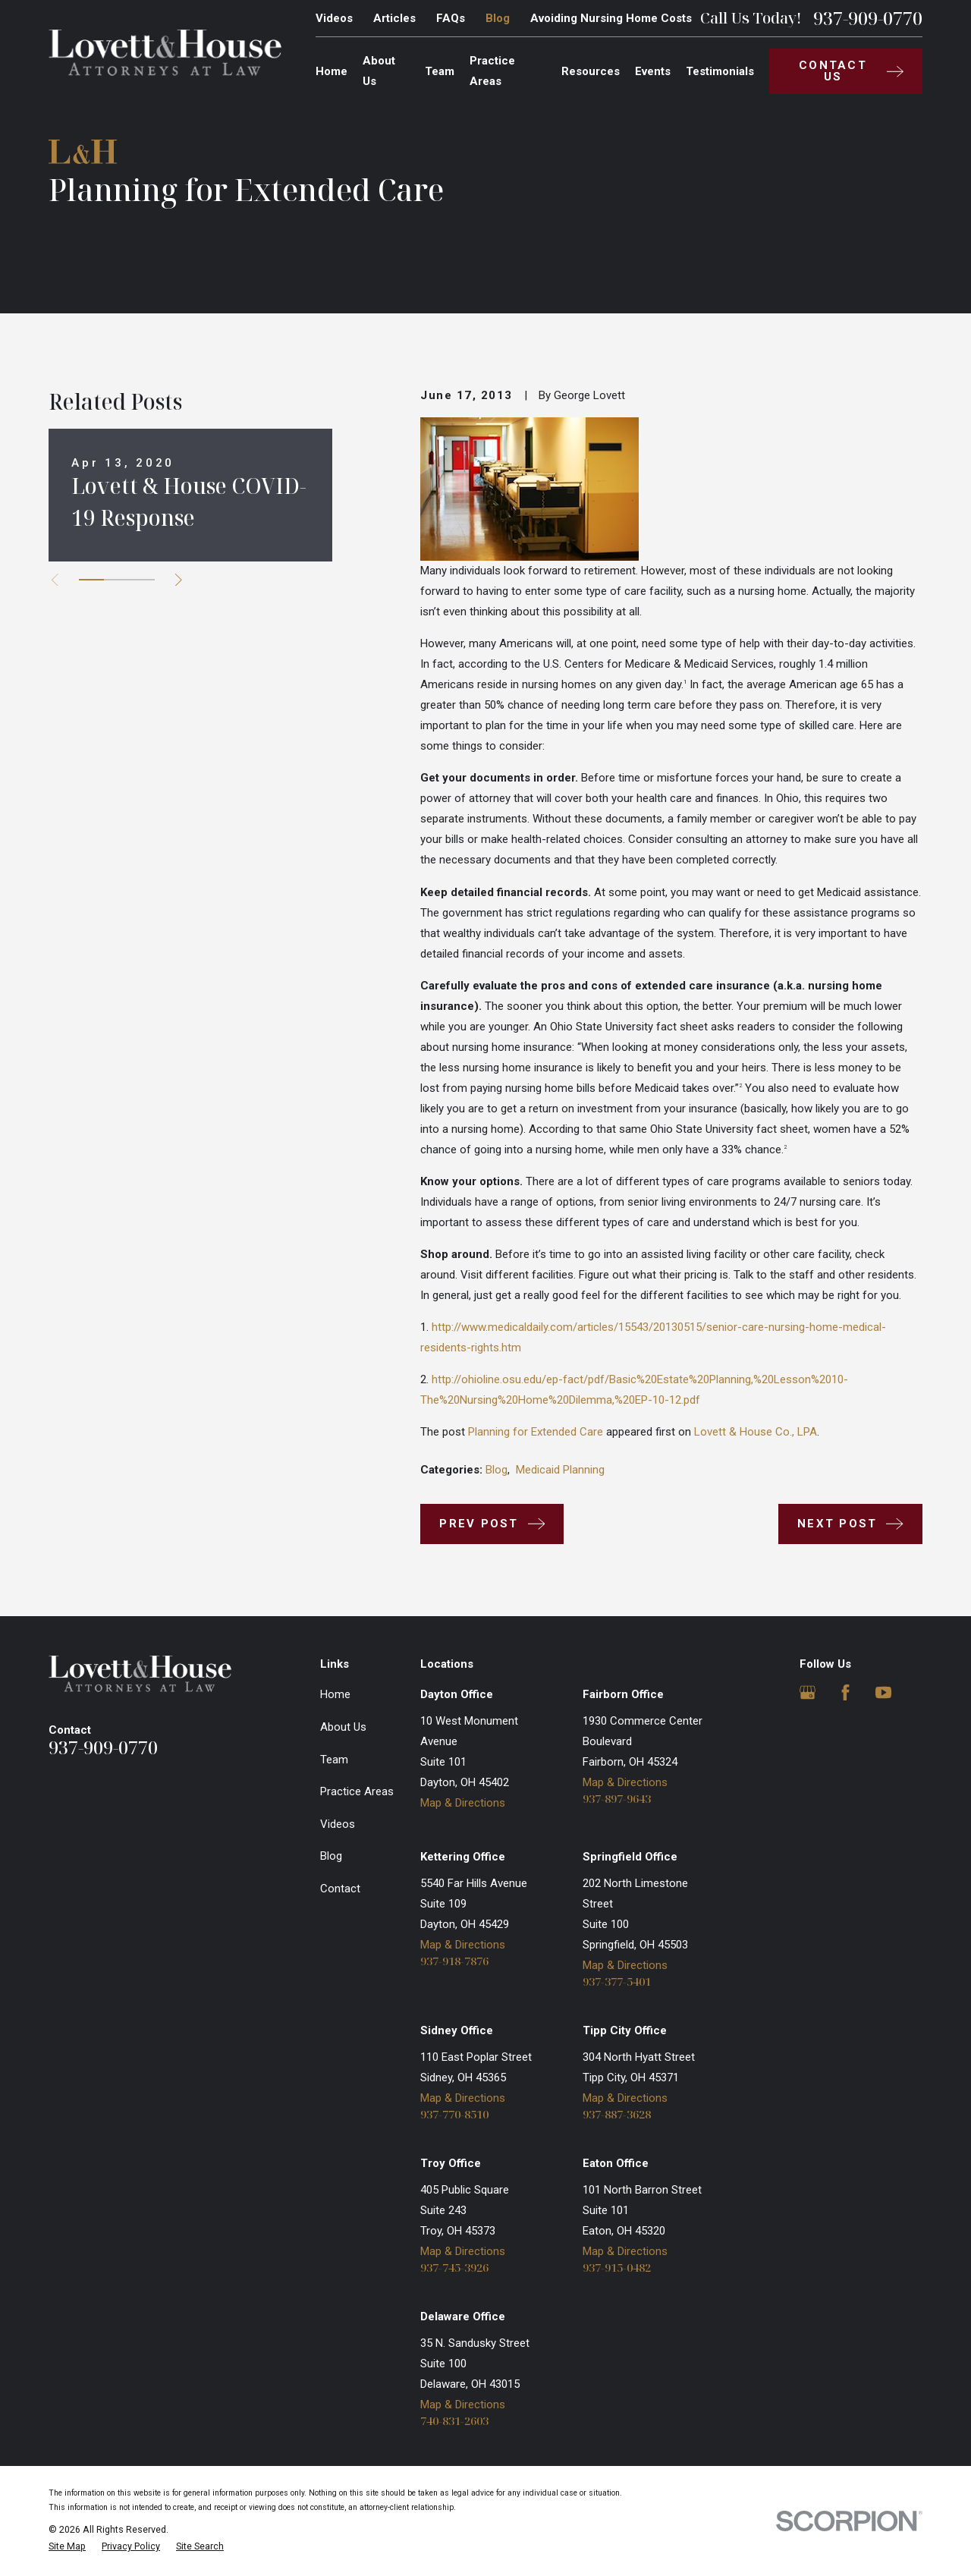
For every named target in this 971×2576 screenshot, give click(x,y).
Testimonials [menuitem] (720, 71)
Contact (340, 1888)
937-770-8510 (454, 2114)
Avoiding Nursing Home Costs (611, 18)
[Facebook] (845, 1692)
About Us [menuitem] (379, 71)
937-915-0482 (617, 2267)
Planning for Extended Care (535, 1432)
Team (334, 1759)
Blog (498, 18)
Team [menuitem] (439, 71)
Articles (394, 18)
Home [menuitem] (331, 71)
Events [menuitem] (653, 71)
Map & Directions (462, 1803)
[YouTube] (883, 1692)
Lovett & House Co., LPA (755, 1432)
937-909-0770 (867, 18)
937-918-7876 (454, 1961)
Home (335, 1694)
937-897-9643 (617, 1798)
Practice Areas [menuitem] (492, 71)
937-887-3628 (617, 2114)
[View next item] (178, 580)
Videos (334, 18)
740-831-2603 (454, 2421)
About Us (343, 1727)
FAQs (450, 18)
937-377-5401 (617, 1981)
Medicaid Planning (560, 1470)
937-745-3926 (454, 2267)
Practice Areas (357, 1791)
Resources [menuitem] (590, 71)
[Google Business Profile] (807, 1692)
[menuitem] (67, 2547)
